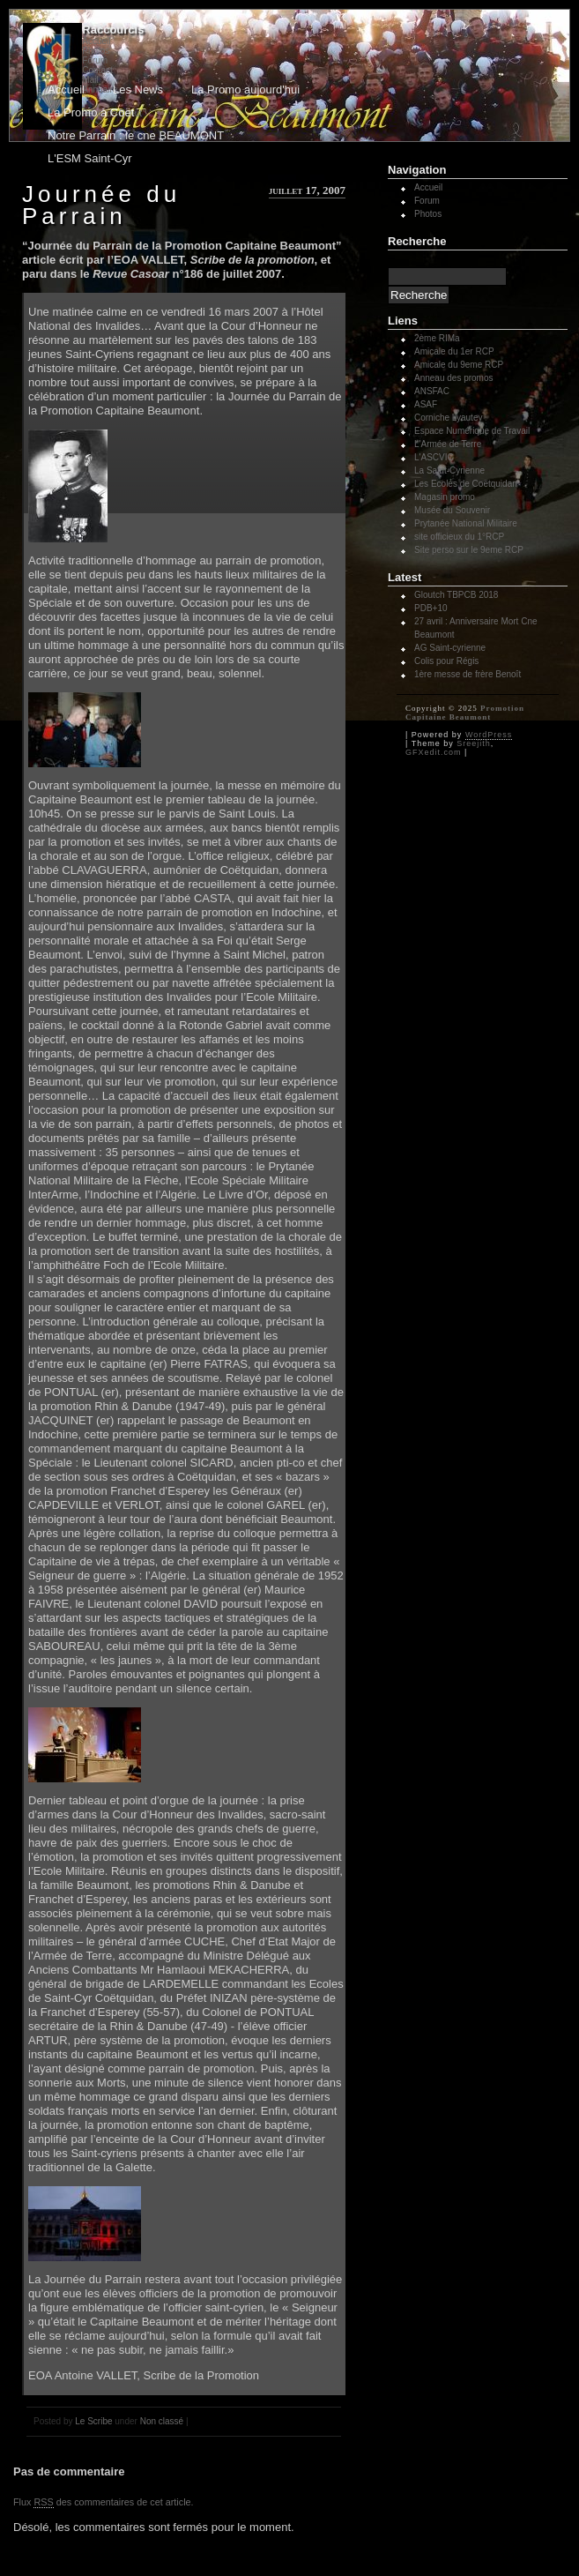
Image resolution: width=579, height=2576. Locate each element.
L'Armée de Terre (447, 444)
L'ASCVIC (434, 457)
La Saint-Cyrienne (449, 470)
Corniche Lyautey (448, 417)
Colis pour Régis (446, 661)
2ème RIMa (437, 338)
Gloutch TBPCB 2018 (456, 595)
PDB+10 (431, 608)
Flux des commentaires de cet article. (103, 2502)
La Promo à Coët (91, 112)
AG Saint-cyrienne (450, 648)
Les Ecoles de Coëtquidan (465, 484)
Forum (95, 60)
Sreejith (474, 743)
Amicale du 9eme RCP (458, 365)
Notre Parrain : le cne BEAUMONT (136, 135)
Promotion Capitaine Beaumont (464, 712)
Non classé (161, 2421)
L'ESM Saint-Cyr (90, 158)
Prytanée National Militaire (465, 523)
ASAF (425, 404)
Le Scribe (93, 2421)
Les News (138, 89)
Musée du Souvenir (452, 510)
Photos (95, 51)
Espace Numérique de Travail (472, 431)
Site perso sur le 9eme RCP (468, 550)
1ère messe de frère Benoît (467, 674)
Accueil (96, 41)
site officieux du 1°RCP (459, 536)
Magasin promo (444, 497)
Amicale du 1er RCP (454, 351)
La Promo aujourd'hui (245, 89)
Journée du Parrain (101, 205)
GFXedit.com (433, 752)
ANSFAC (431, 391)
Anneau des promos (454, 378)
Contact (97, 70)
